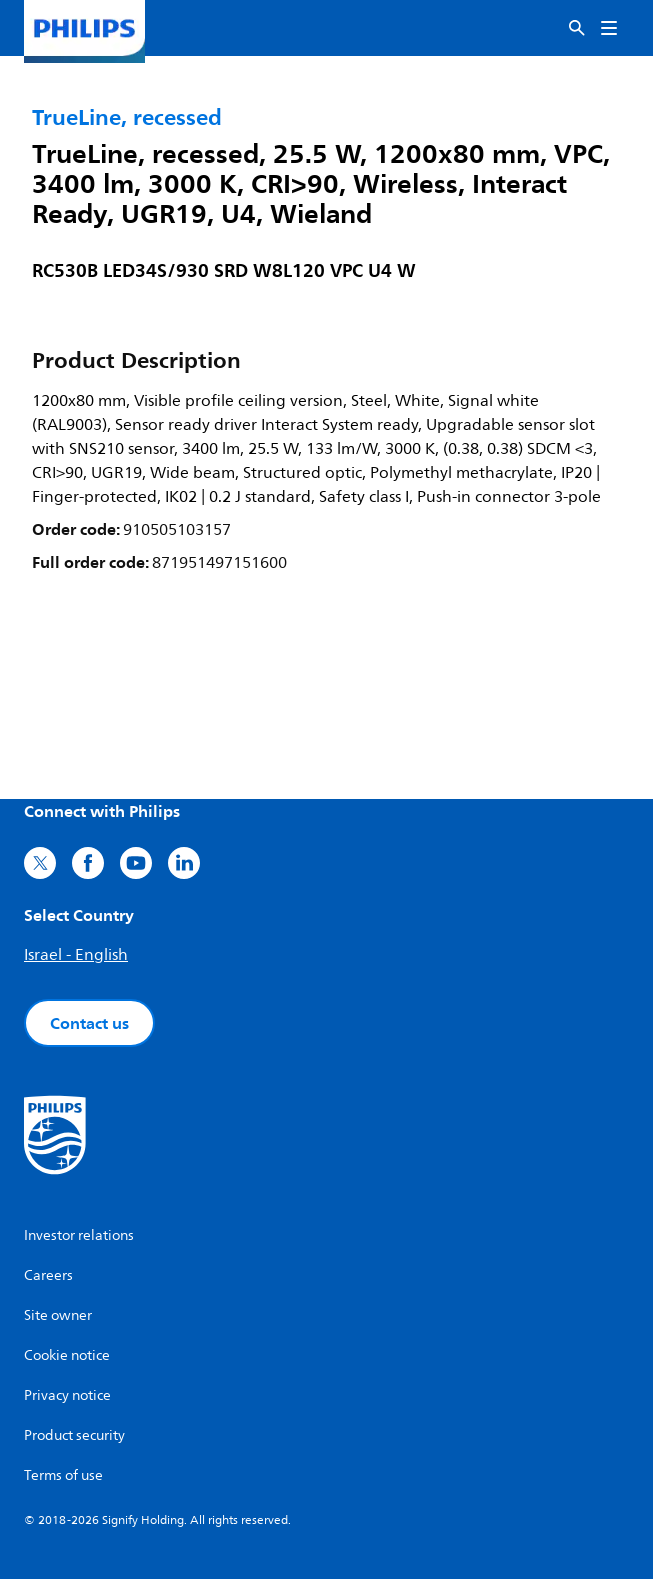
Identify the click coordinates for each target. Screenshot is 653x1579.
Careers (48, 1275)
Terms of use (63, 1475)
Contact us (89, 1023)
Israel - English (76, 955)
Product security (74, 1435)
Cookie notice (67, 1355)
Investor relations (79, 1235)
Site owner (58, 1315)
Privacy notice (67, 1395)
